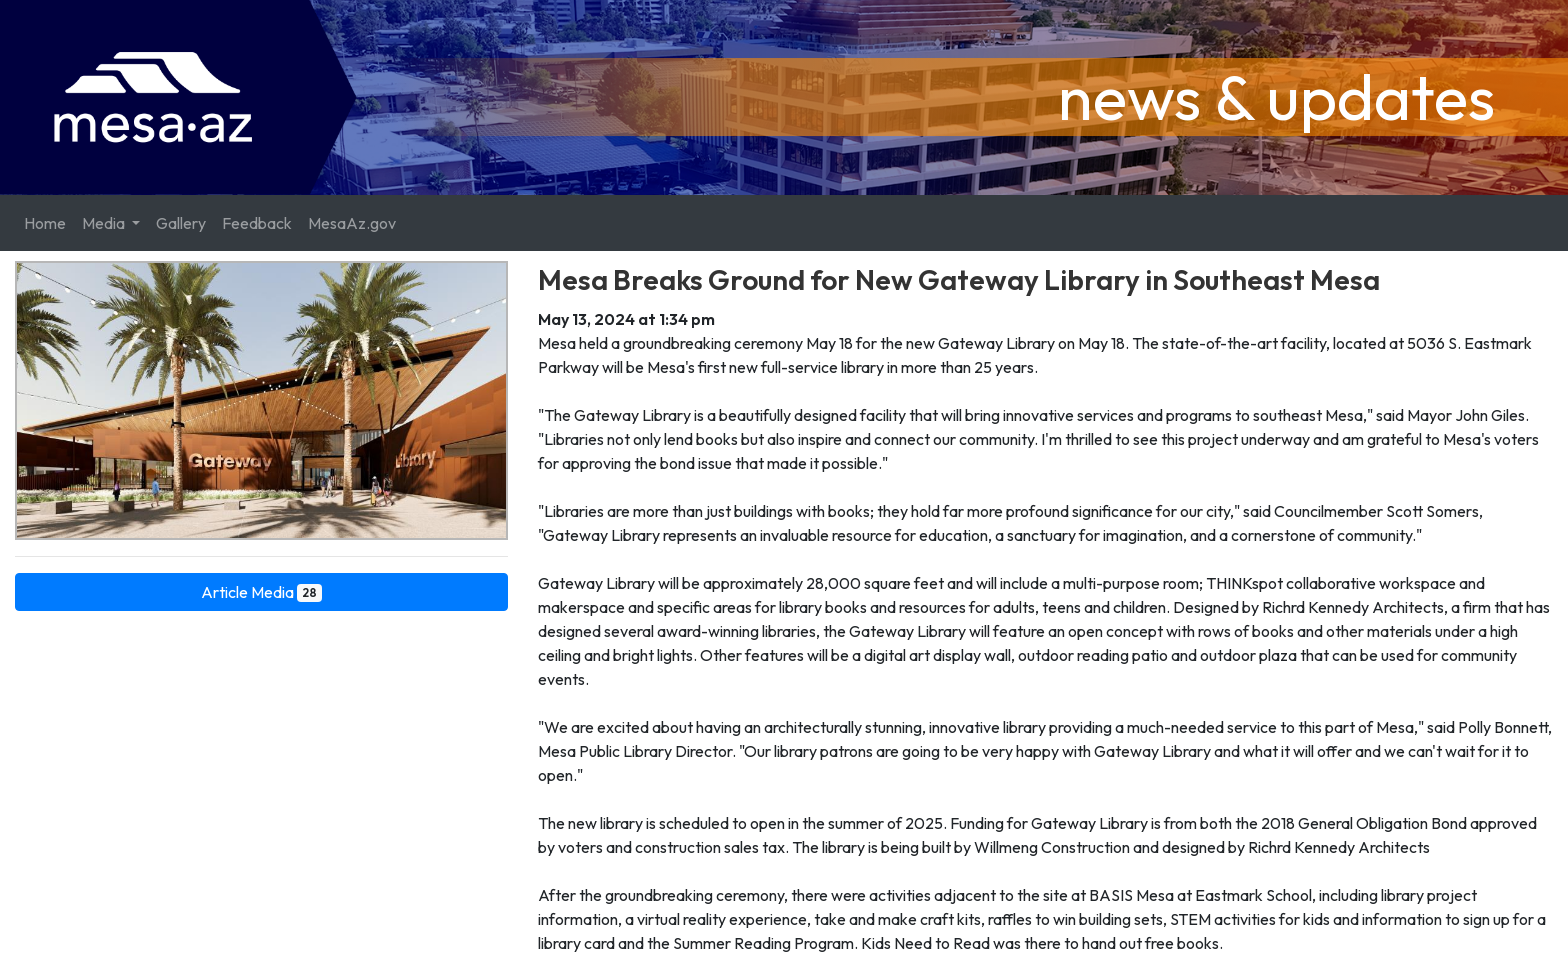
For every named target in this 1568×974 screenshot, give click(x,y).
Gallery (181, 223)
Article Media (261, 592)
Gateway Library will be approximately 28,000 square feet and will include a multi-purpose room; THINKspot (912, 583)
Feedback (257, 223)
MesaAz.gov (352, 223)
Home (45, 223)
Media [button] (105, 223)
